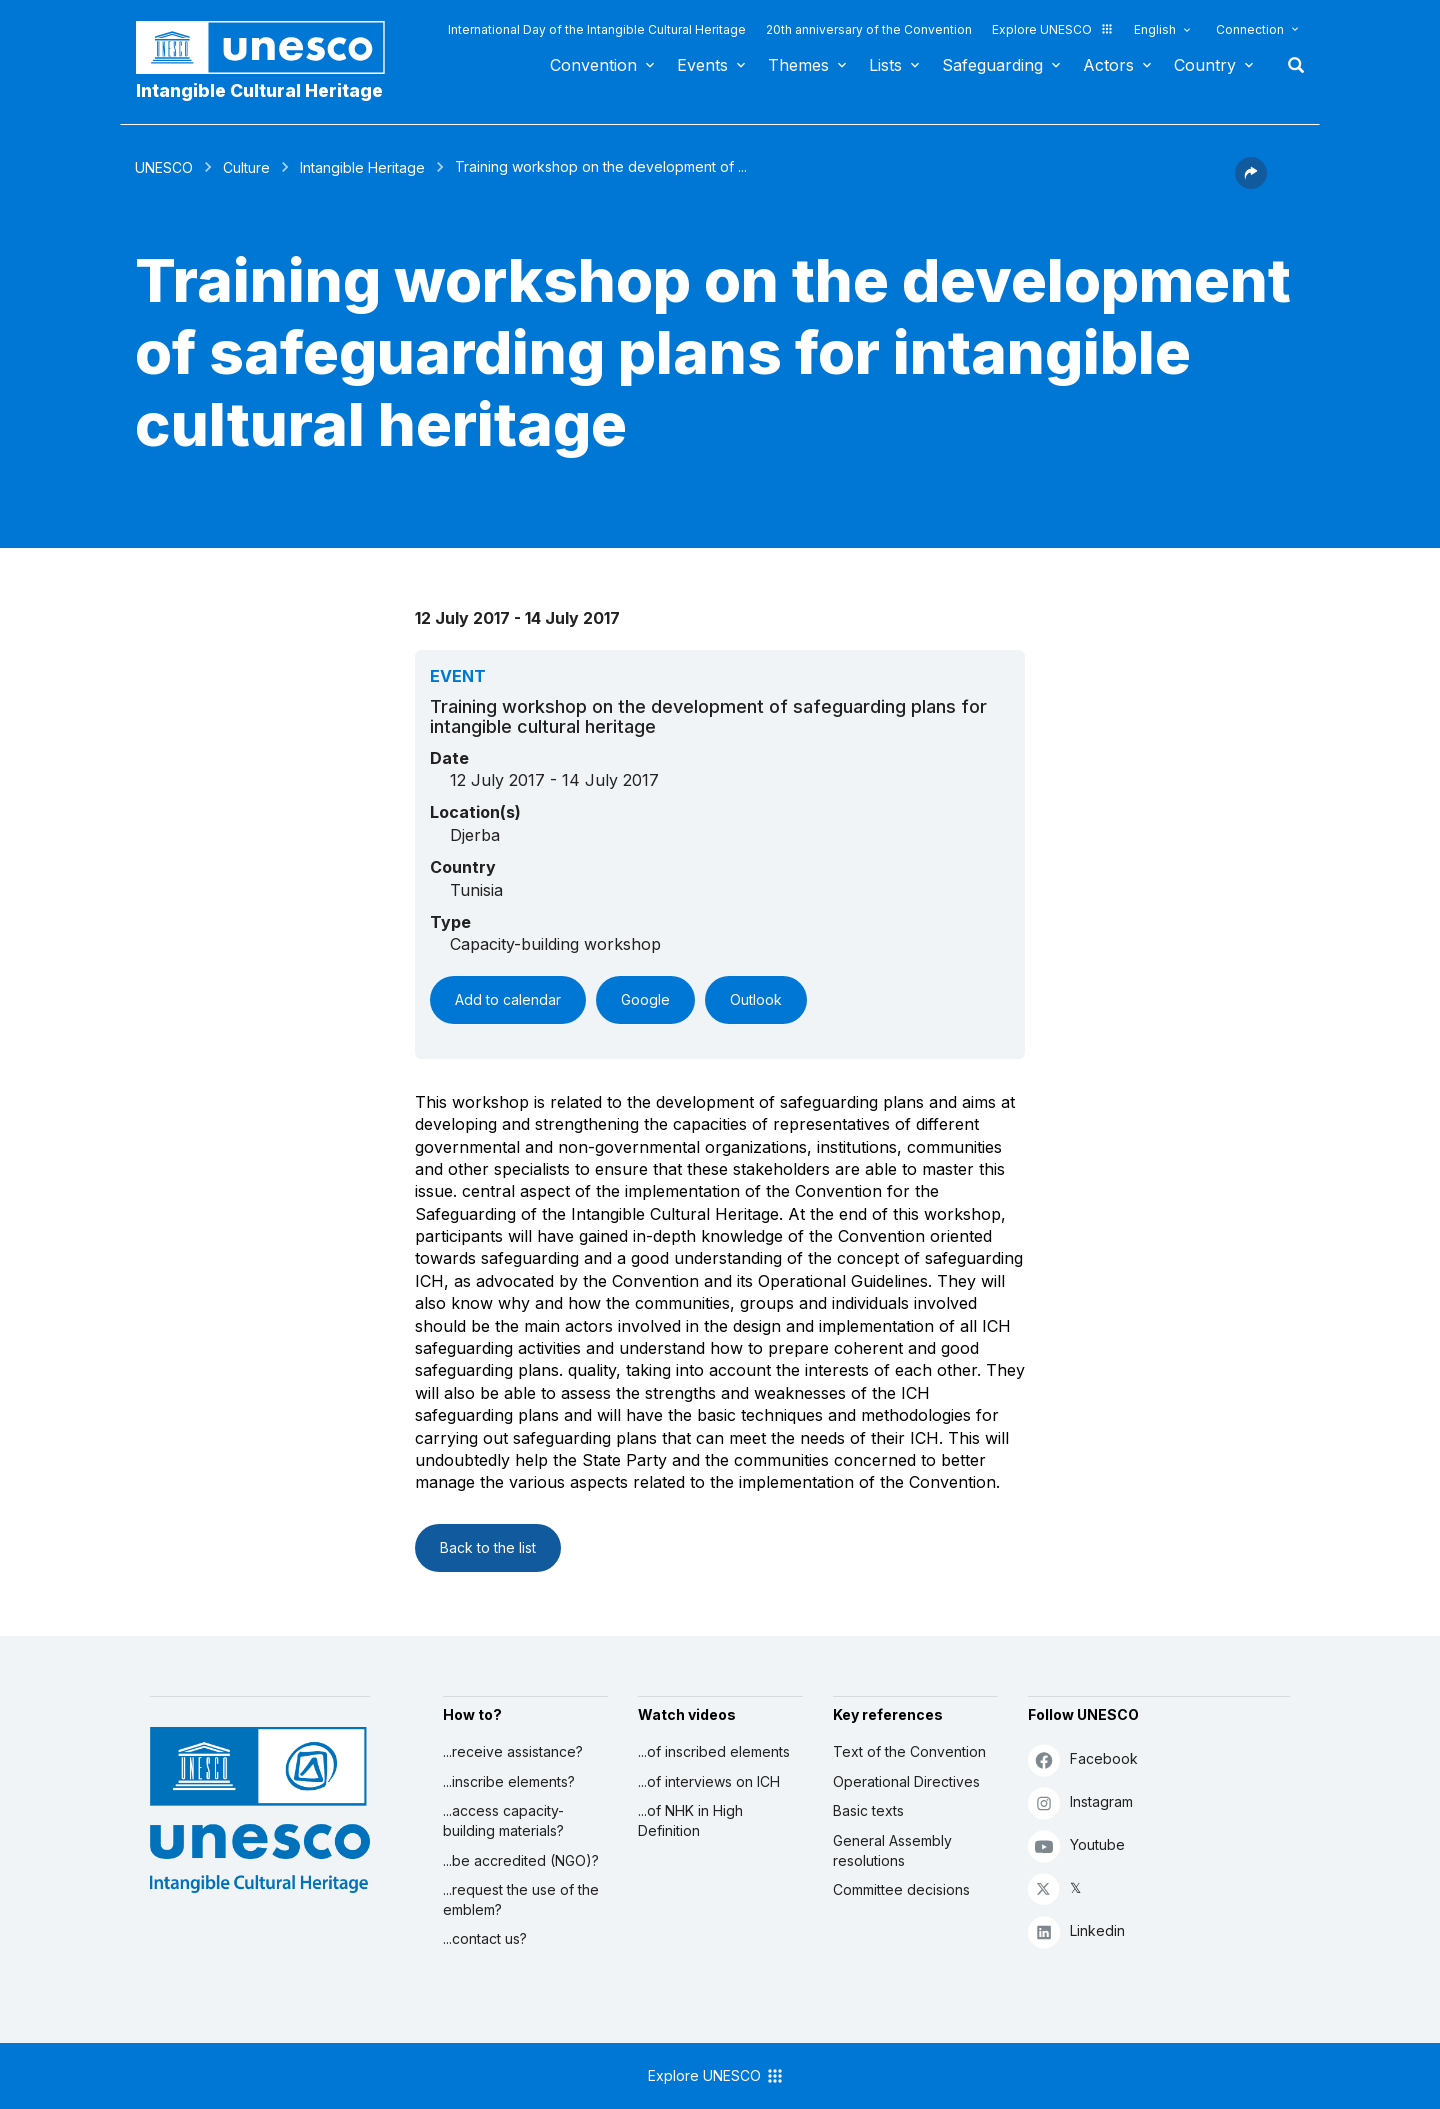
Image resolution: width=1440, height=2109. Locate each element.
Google (645, 999)
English (1155, 29)
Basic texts (868, 1810)
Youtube (1076, 1845)
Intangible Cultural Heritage (259, 90)
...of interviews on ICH (709, 1781)
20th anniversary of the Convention (869, 29)
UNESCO (164, 167)
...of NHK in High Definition (690, 1820)
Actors (1108, 65)
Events (702, 65)
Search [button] (1290, 65)
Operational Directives (906, 1781)
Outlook (756, 999)
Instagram (1080, 1802)
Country (1205, 65)
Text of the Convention (909, 1751)
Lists (885, 65)
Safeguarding (992, 65)
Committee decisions (901, 1889)
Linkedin (1076, 1931)
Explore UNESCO (1053, 29)
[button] (1251, 183)
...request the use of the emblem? (521, 1899)
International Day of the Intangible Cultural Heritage (597, 29)
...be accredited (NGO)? (521, 1860)
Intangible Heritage (362, 167)
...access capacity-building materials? (503, 1820)
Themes (798, 65)
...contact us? (485, 1938)
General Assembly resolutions (892, 1850)
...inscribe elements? (509, 1781)
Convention (593, 65)
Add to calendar (508, 999)
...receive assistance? (513, 1751)
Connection (1250, 29)
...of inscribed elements (714, 1751)
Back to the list (488, 1547)
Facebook (1083, 1759)
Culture (246, 167)
